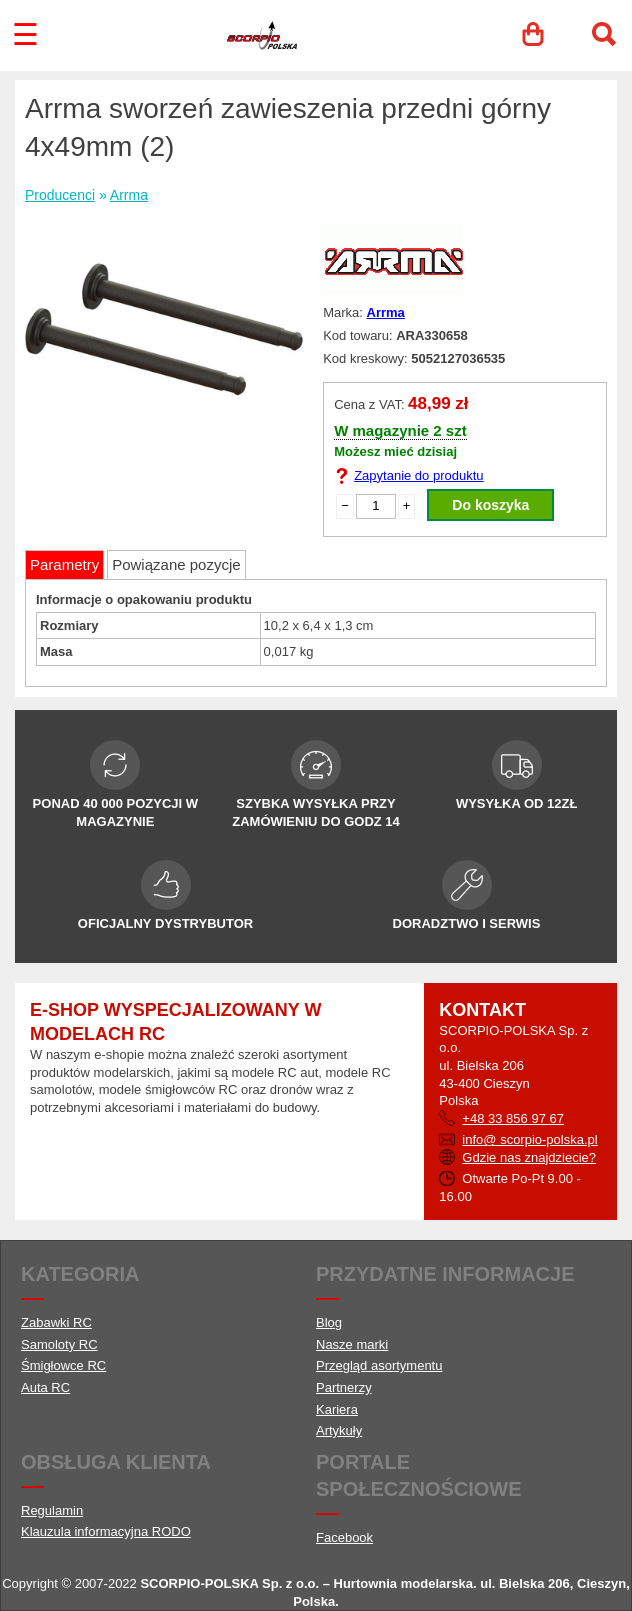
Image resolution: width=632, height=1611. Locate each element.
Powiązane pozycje (176, 564)
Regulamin (52, 1510)
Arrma (129, 195)
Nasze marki (352, 1344)
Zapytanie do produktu (418, 475)
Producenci (60, 195)
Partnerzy (344, 1387)
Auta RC (45, 1387)
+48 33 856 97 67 (513, 1118)
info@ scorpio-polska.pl (529, 1139)
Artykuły (339, 1430)
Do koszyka (490, 505)
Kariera (337, 1409)
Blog (329, 1322)
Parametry (64, 564)
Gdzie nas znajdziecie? (529, 1157)
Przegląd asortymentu (379, 1365)
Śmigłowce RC (63, 1365)
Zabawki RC (56, 1322)
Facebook (344, 1537)
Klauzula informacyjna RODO (106, 1531)
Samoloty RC (59, 1344)
